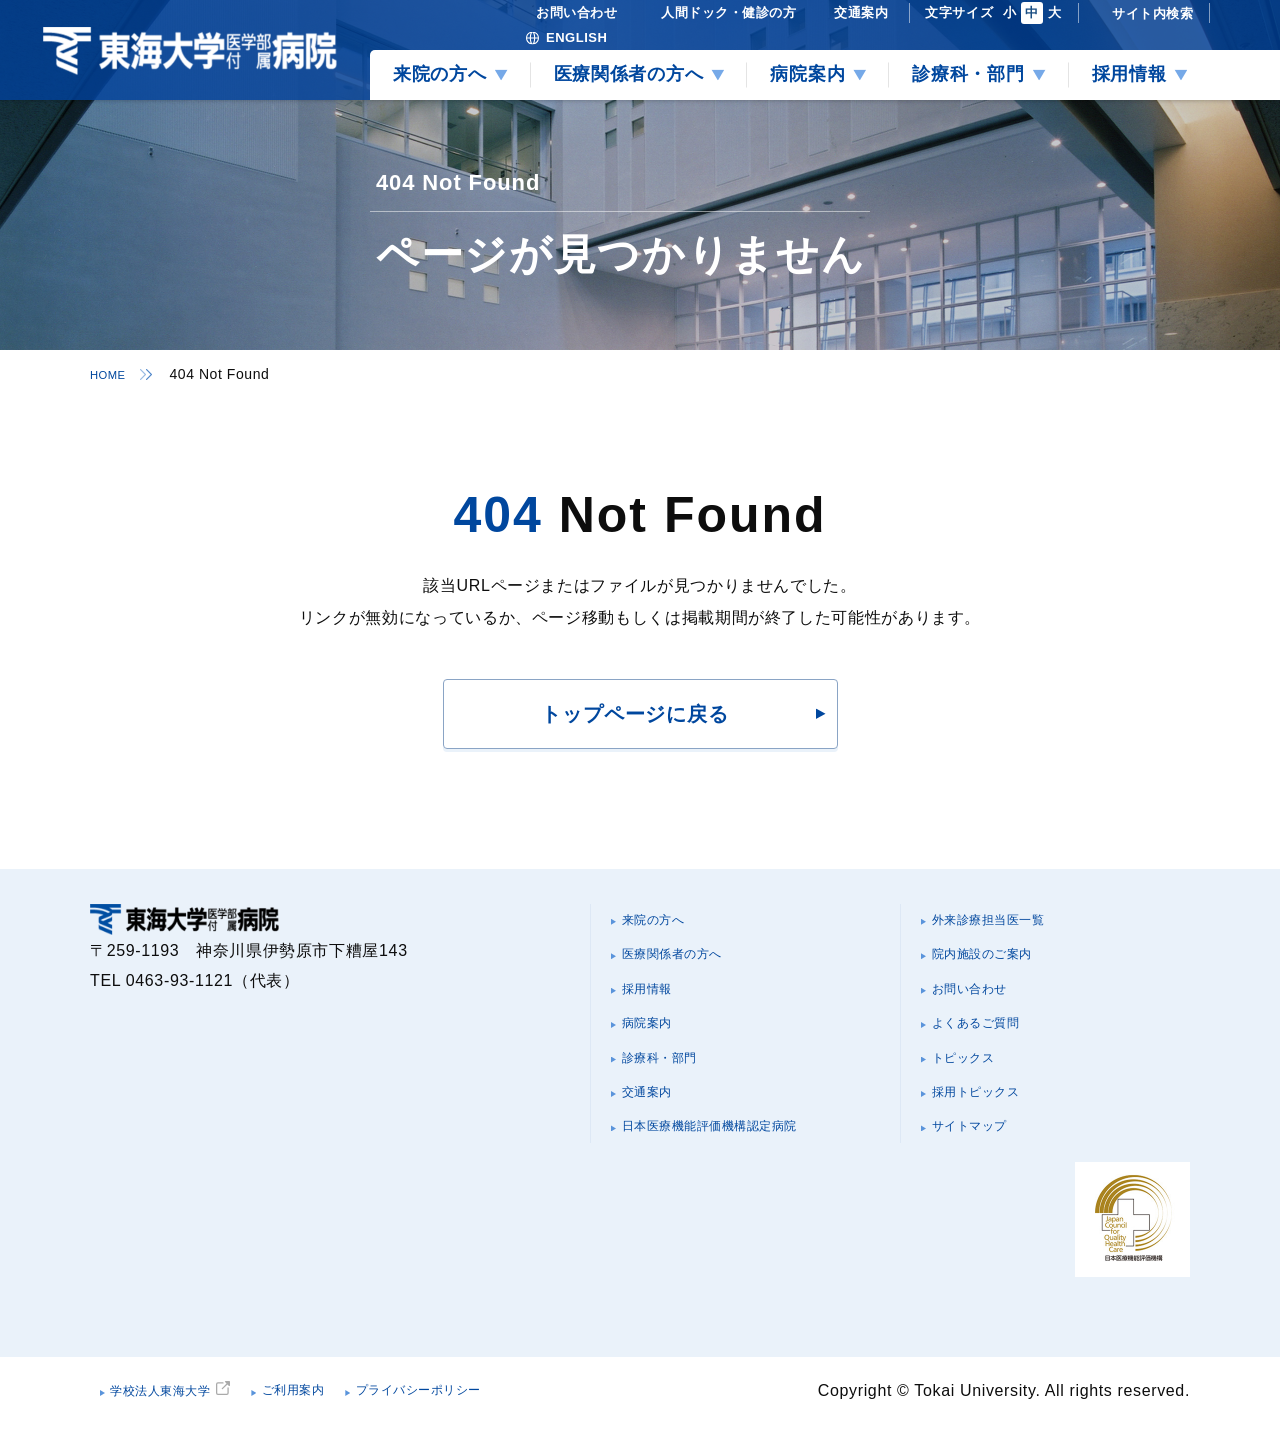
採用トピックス (993, 1122)
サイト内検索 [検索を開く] (1152, 13)
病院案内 (658, 1042)
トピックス (976, 1082)
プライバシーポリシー (509, 1412)
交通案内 (658, 1122)
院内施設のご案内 (1001, 962)
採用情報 (658, 1002)
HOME (112, 374)
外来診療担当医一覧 (1010, 922)
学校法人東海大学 (182, 1412)
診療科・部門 (675, 1082)
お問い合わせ (985, 1002)
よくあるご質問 (993, 1042)
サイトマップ (985, 1162)
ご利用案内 (347, 1412)
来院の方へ (666, 922)
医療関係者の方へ (691, 962)
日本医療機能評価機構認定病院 (741, 1162)
